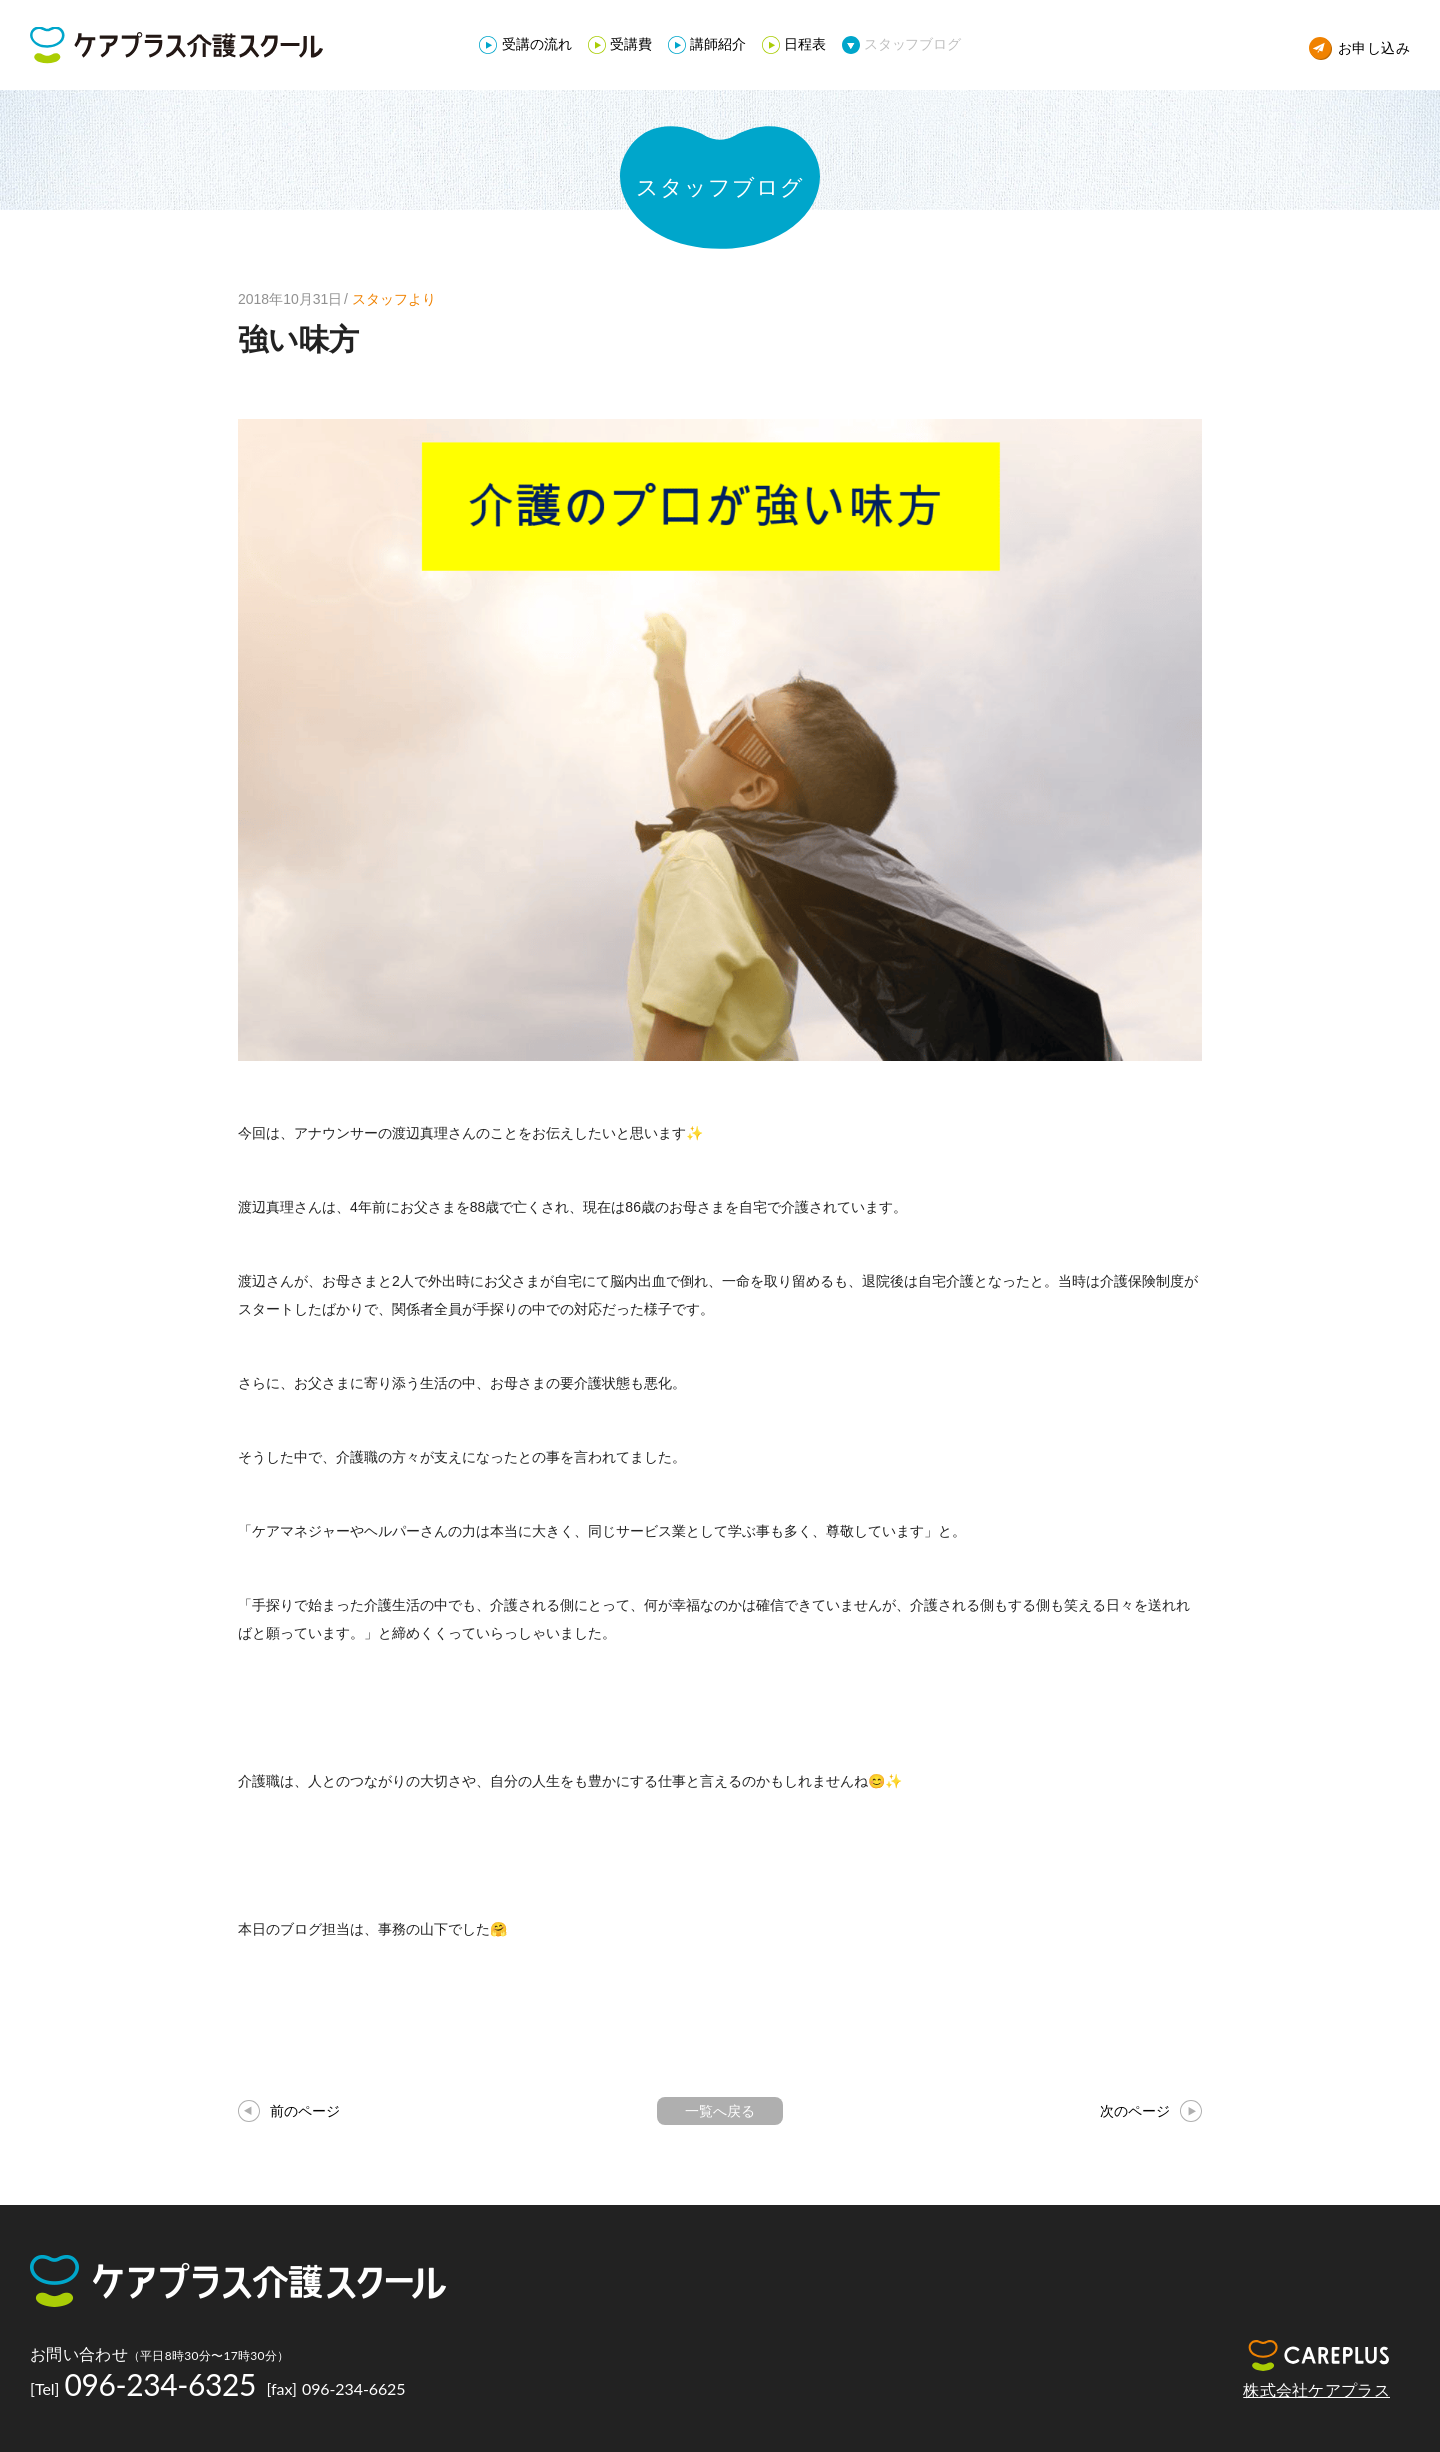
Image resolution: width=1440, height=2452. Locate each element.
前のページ (305, 2111)
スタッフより (394, 299)
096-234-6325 (161, 2384)
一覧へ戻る (720, 2111)
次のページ (1135, 2111)
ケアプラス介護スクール (176, 45)
